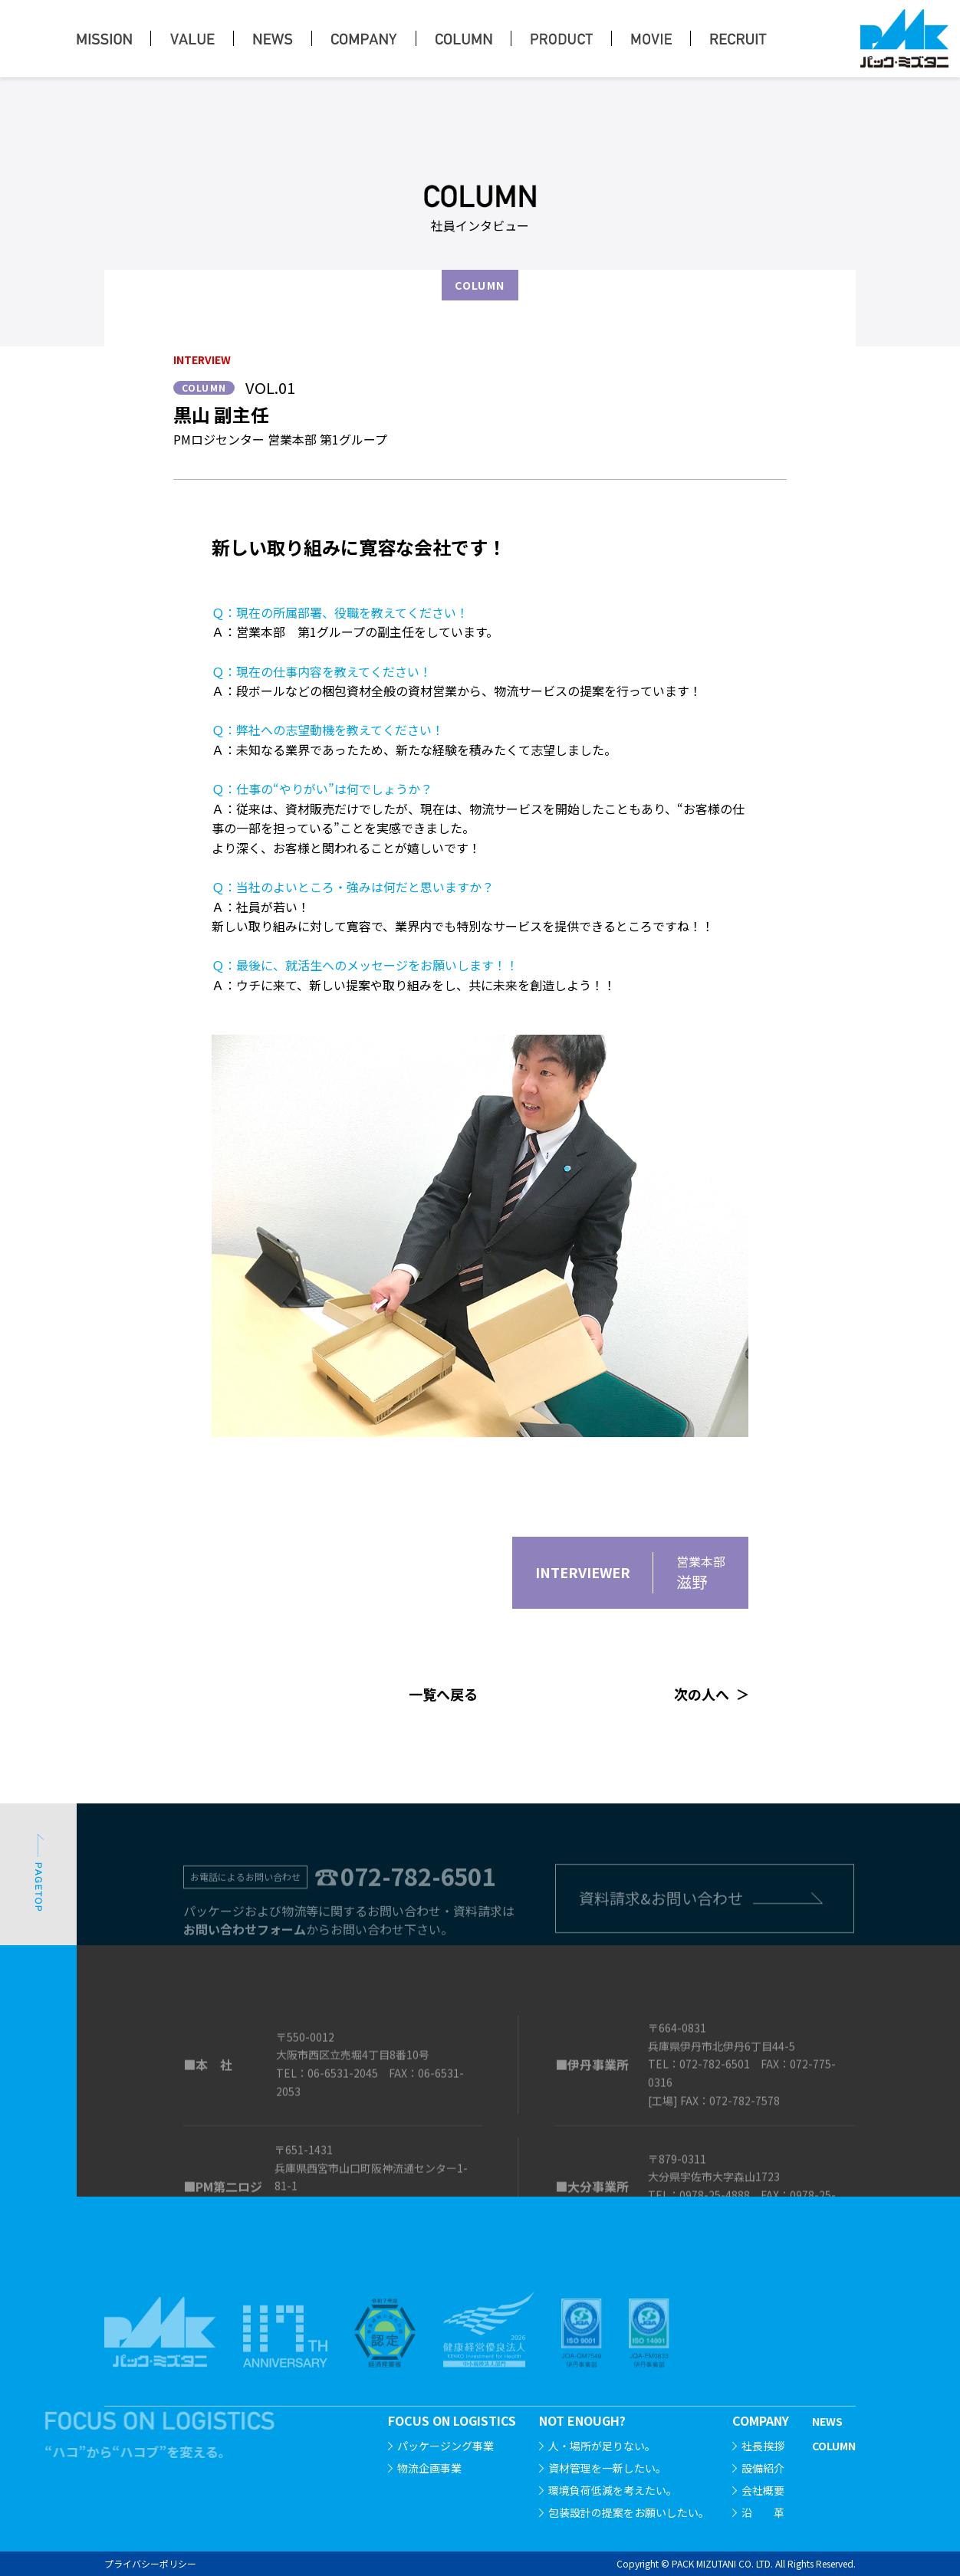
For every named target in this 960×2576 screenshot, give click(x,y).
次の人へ (701, 1694)
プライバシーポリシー (150, 2563)
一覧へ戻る (443, 1694)
